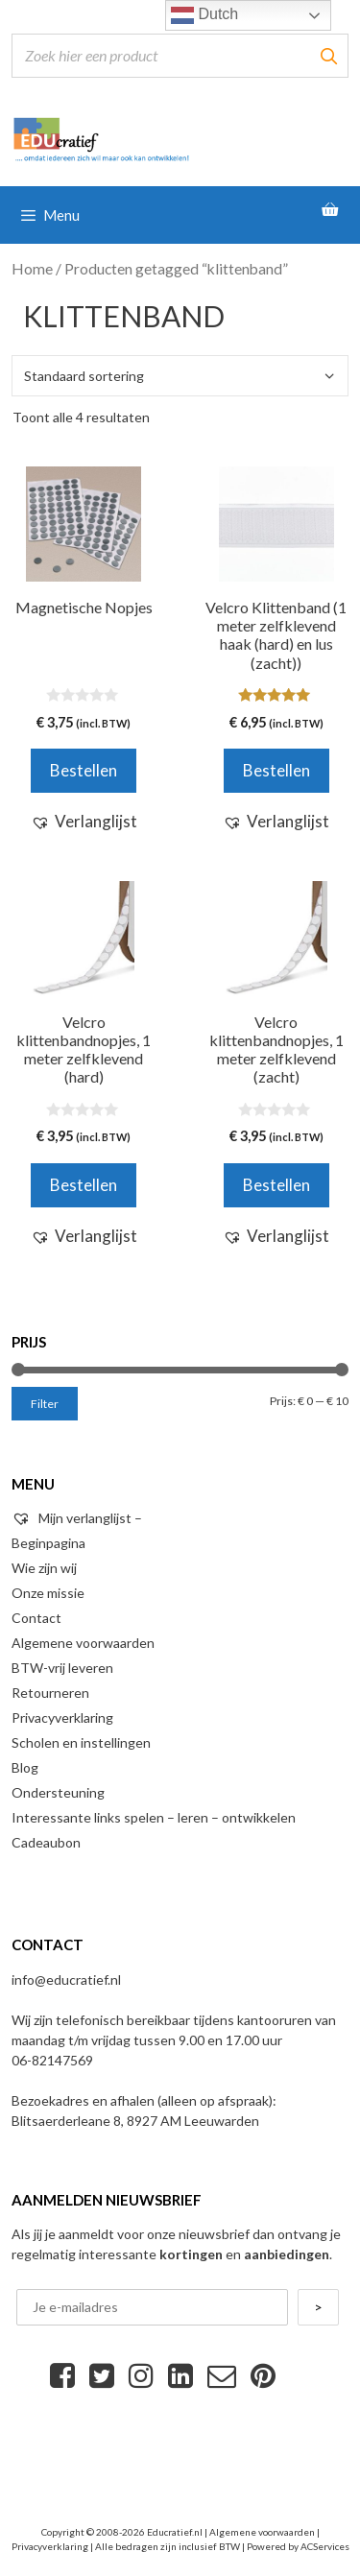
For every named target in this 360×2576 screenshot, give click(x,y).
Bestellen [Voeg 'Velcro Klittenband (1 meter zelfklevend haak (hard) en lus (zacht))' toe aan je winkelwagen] (276, 770)
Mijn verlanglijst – (77, 1518)
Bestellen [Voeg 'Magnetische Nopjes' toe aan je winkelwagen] (83, 770)
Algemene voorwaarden (83, 1642)
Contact (36, 1618)
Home (32, 268)
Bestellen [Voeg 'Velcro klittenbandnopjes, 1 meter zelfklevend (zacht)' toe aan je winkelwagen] (276, 1185)
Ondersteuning (58, 1792)
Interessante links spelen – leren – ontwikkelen (154, 1817)
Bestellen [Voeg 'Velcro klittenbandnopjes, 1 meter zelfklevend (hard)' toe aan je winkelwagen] (83, 1185)
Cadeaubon (46, 1842)
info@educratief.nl (66, 1979)
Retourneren (50, 1692)
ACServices (324, 2546)
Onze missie (48, 1593)
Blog (25, 1767)
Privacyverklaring (62, 1717)
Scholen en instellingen (81, 1742)
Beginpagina (48, 1543)
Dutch (204, 15)
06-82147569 (52, 2060)
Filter (45, 1403)
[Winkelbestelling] (180, 375)
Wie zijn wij (44, 1568)
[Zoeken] (328, 56)
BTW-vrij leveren (62, 1667)
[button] (84, 821)
